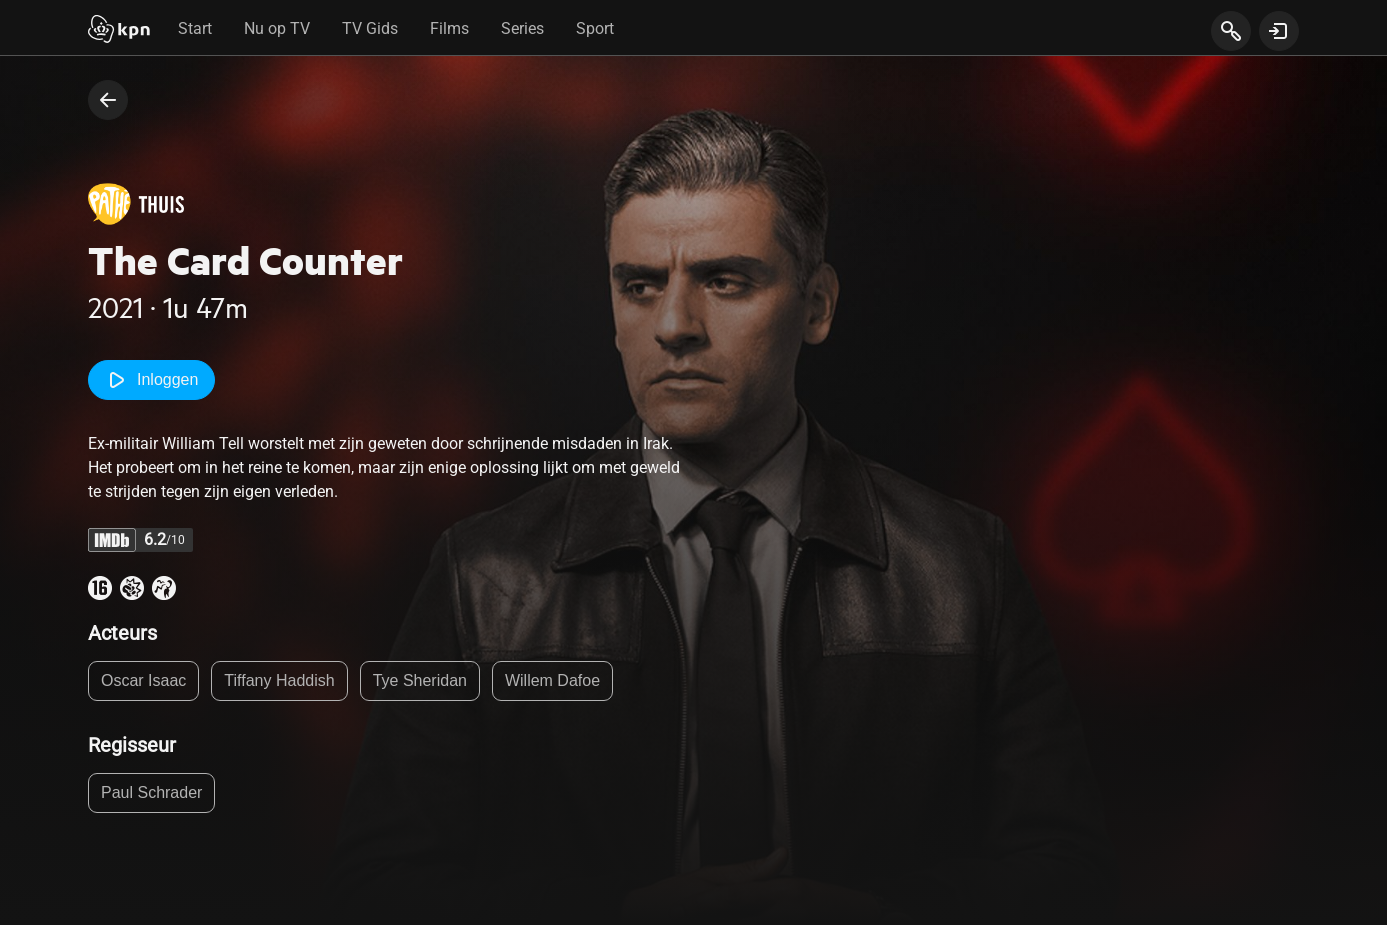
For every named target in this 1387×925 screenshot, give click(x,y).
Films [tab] (449, 28)
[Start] (119, 31)
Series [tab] (522, 28)
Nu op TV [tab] (277, 28)
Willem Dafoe (552, 680)
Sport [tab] (595, 28)
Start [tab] (195, 28)
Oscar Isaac (143, 680)
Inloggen (151, 380)
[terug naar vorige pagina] (108, 100)
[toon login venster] (1279, 31)
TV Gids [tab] (370, 28)
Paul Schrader (151, 792)
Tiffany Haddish (279, 680)
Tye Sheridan (420, 680)
